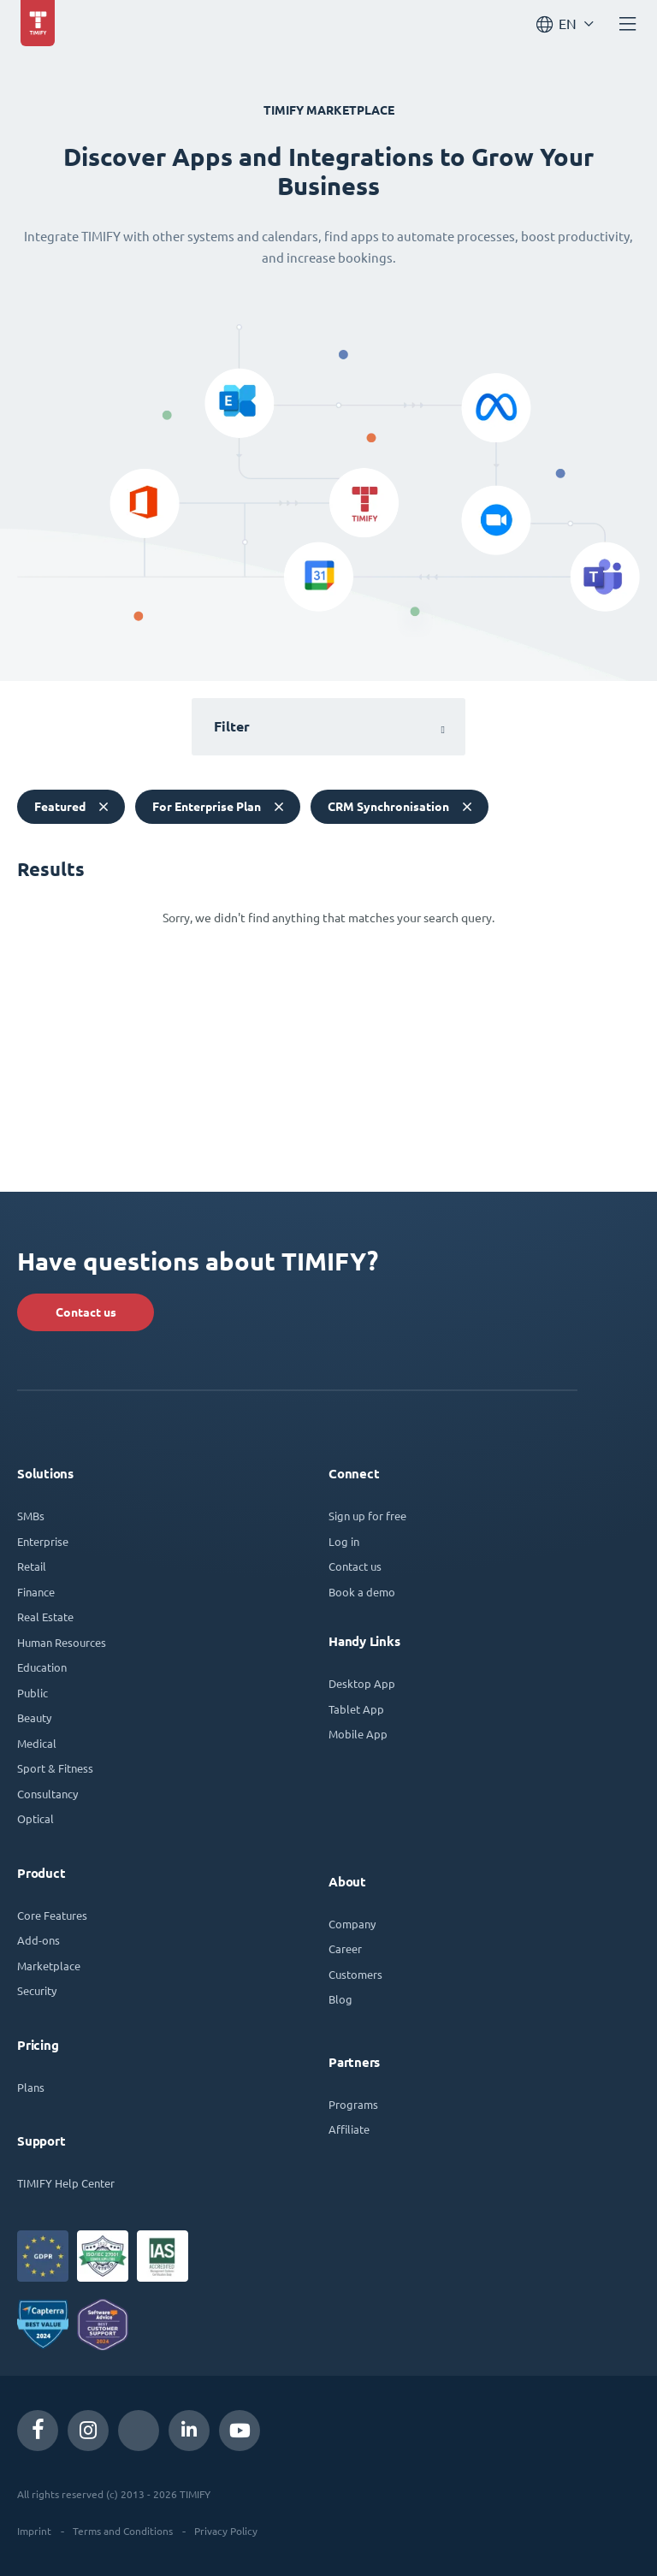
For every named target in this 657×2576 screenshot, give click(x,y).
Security (36, 1990)
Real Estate (45, 1616)
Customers (355, 1974)
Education (42, 1667)
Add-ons (38, 1939)
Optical (35, 1818)
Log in (343, 1541)
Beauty (34, 1717)
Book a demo (361, 1591)
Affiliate (349, 2129)
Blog (340, 1999)
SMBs (30, 1515)
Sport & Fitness (55, 1768)
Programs (353, 2104)
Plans (30, 2087)
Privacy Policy (225, 2531)
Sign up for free (367, 1515)
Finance (36, 1591)
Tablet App (356, 1709)
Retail (31, 1566)
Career (345, 1948)
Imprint (34, 2531)
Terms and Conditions (123, 2531)
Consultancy (47, 1793)
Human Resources (61, 1642)
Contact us (86, 1312)
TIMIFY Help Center (66, 2182)
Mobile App (358, 1733)
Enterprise (42, 1541)
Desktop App (361, 1683)
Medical (36, 1743)
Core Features (52, 1915)
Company (352, 1923)
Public (32, 1692)
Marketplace (48, 1965)
